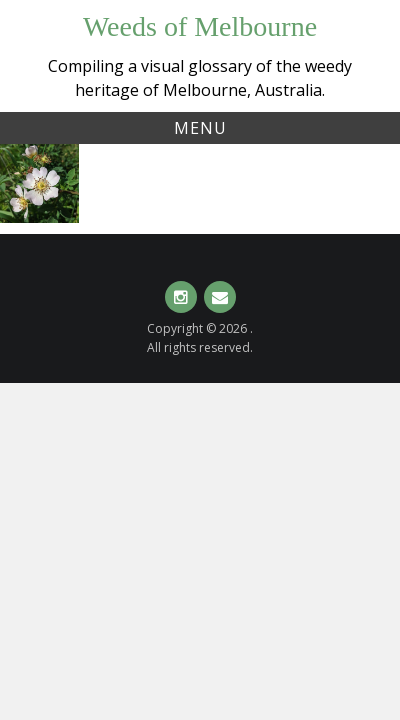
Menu (200, 128)
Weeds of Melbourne (200, 26)
